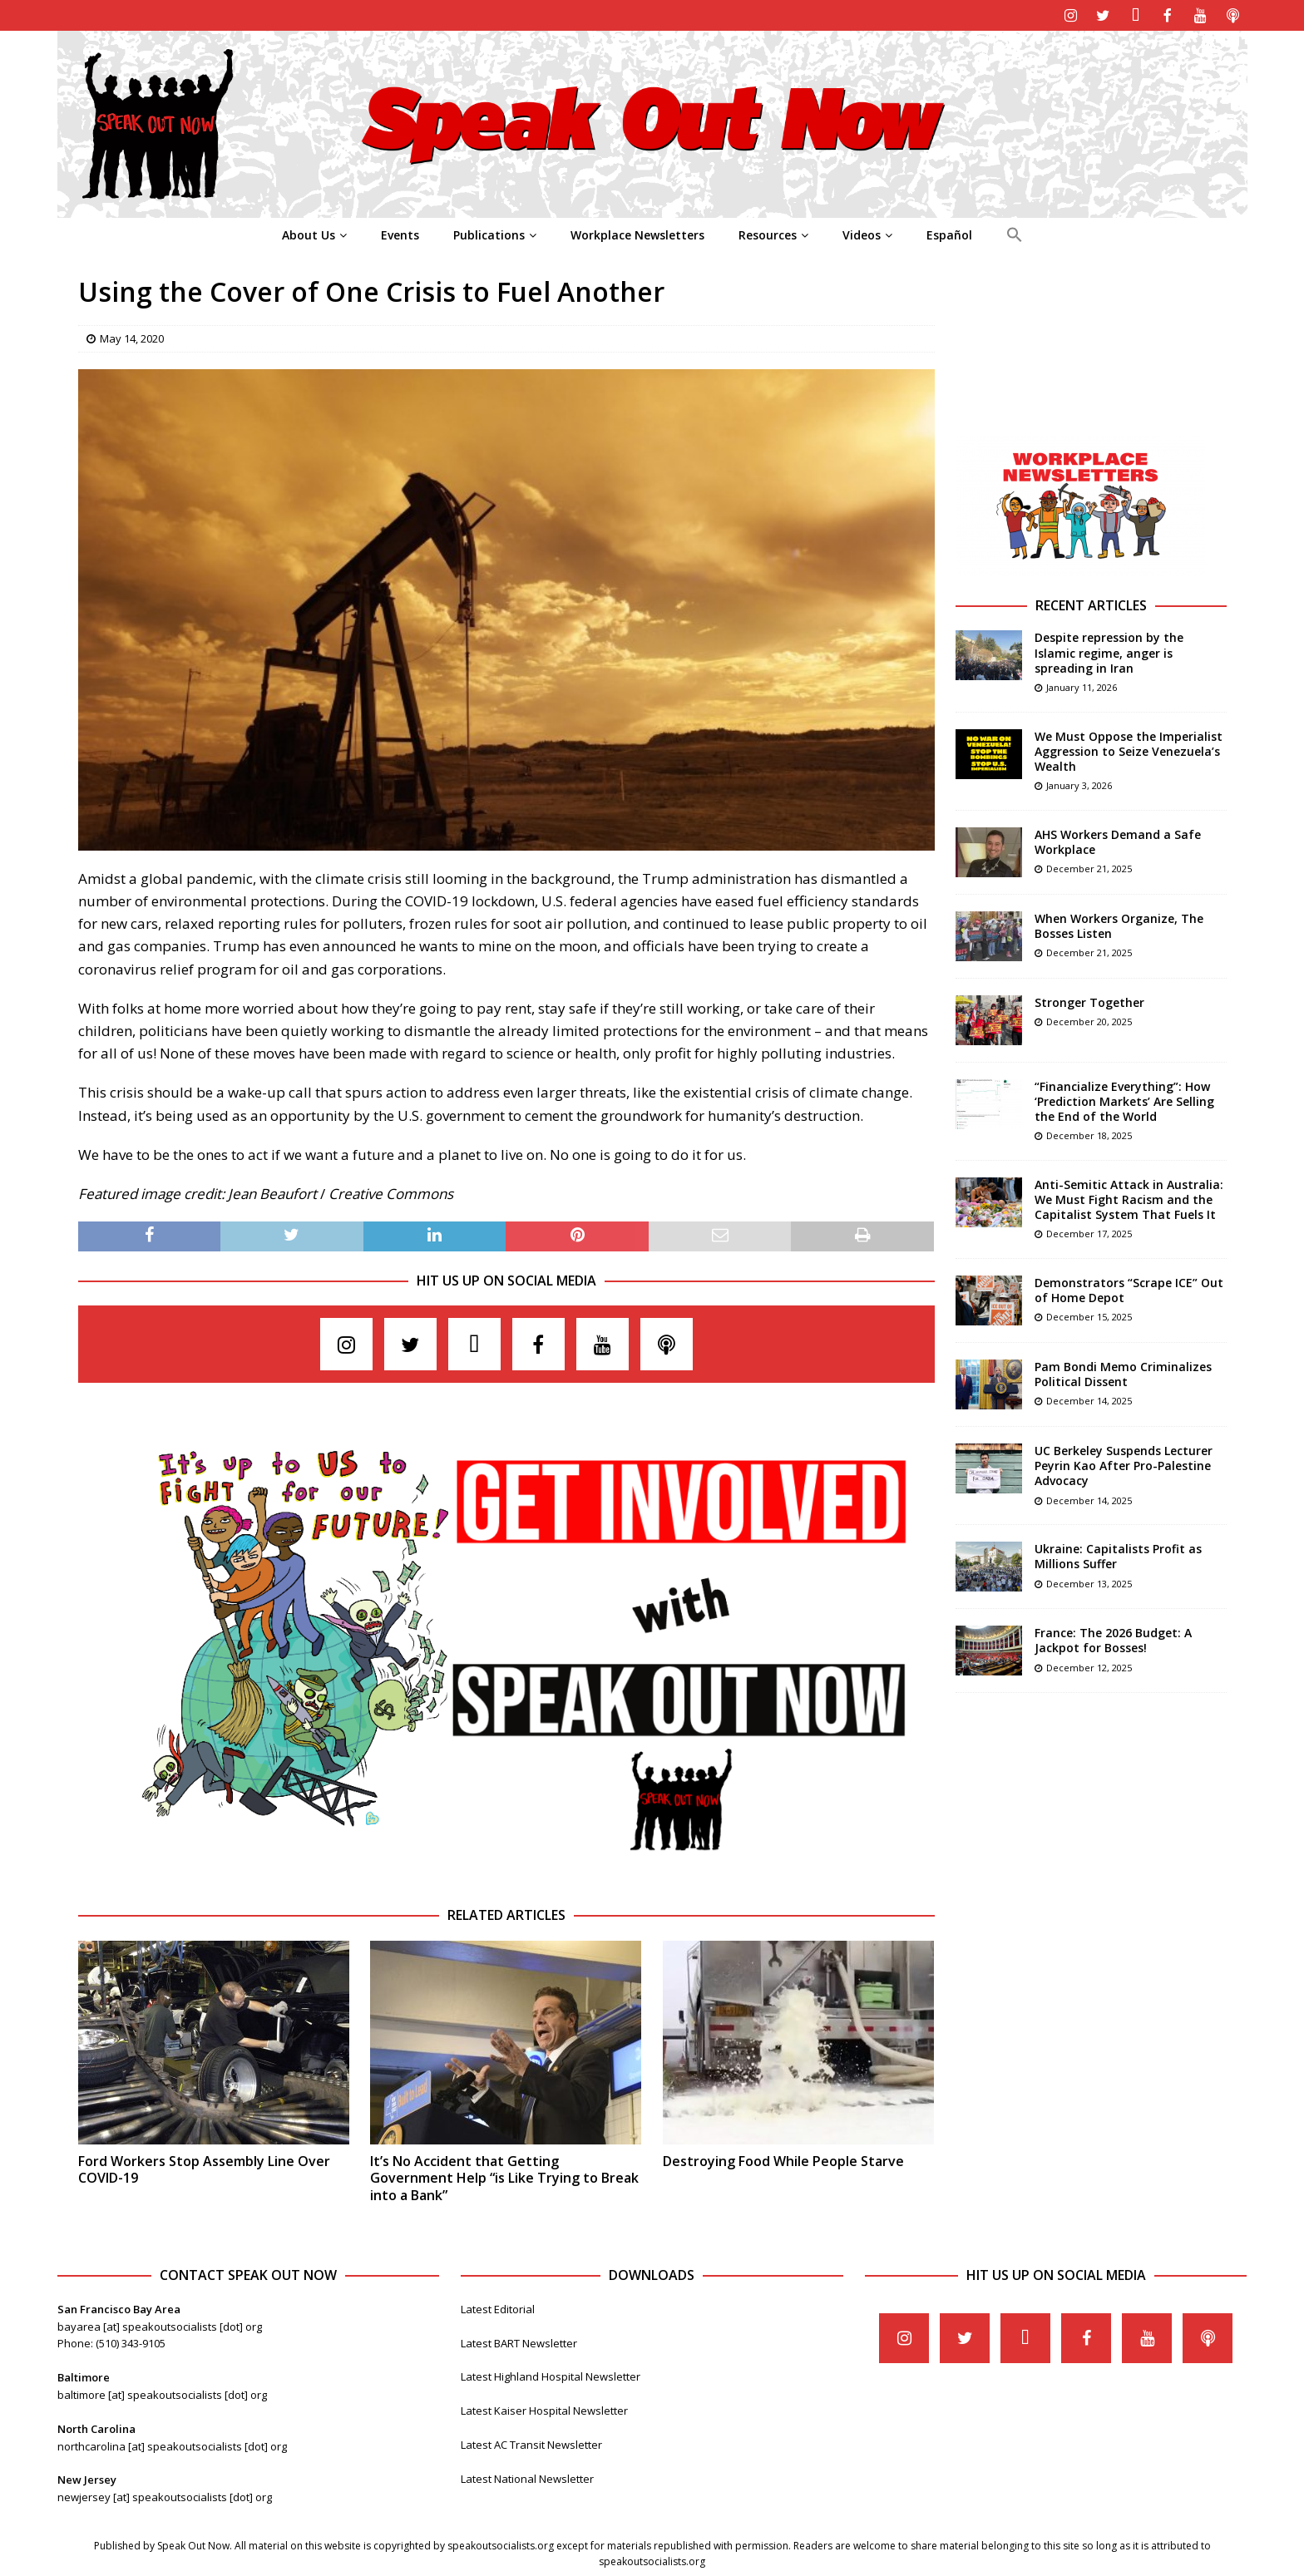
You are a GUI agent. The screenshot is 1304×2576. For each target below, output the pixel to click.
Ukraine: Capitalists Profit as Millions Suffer (1118, 1554)
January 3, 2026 (1079, 783)
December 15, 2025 (1089, 1315)
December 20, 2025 (1089, 1020)
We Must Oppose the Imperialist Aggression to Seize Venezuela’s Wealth (1128, 749)
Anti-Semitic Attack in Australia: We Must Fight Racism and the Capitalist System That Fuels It (1129, 1198)
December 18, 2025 (1089, 1134)
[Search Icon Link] (1014, 233)
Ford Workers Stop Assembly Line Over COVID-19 (204, 2168)
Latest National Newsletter (527, 2477)
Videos (861, 233)
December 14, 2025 (1089, 1399)
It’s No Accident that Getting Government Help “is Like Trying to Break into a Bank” (504, 2176)
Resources (767, 233)
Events (400, 233)
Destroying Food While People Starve (783, 2159)
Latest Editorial (498, 2307)
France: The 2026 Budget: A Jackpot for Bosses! (1113, 1638)
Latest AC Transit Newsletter (531, 2442)
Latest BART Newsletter (519, 2341)
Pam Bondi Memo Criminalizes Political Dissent (1123, 1372)
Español (949, 233)
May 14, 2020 (132, 336)
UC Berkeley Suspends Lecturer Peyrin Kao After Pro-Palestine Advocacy (1124, 1464)
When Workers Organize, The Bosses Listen (1119, 924)
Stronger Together (1089, 1001)
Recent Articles (1091, 604)
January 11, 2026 (1081, 685)
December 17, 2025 (1089, 1232)
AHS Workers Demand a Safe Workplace (1118, 840)
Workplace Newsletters (637, 233)
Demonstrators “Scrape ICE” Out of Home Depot (1129, 1288)
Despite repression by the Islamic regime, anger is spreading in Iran (1109, 651)
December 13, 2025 (1089, 1582)
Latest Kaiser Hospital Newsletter (544, 2408)
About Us (308, 233)
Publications (489, 233)
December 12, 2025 (1089, 1666)
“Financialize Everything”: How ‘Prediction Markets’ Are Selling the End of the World (1124, 1100)
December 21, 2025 (1089, 867)
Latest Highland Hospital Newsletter (550, 2374)
